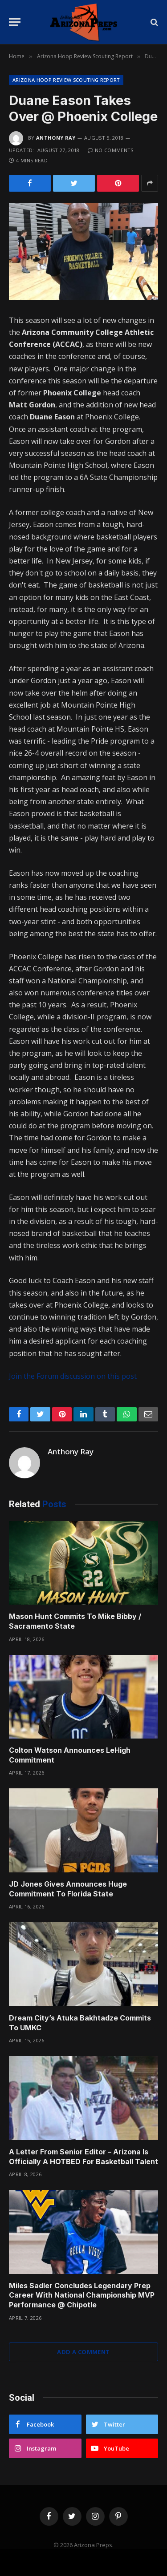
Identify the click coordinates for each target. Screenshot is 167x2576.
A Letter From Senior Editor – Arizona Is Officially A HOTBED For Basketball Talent (83, 2156)
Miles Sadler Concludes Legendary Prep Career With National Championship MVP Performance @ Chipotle (82, 2295)
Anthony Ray (56, 137)
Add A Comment (83, 2352)
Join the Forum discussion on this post (73, 1376)
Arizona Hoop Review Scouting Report (66, 79)
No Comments (111, 150)
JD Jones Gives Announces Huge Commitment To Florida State (68, 1889)
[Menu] (14, 22)
